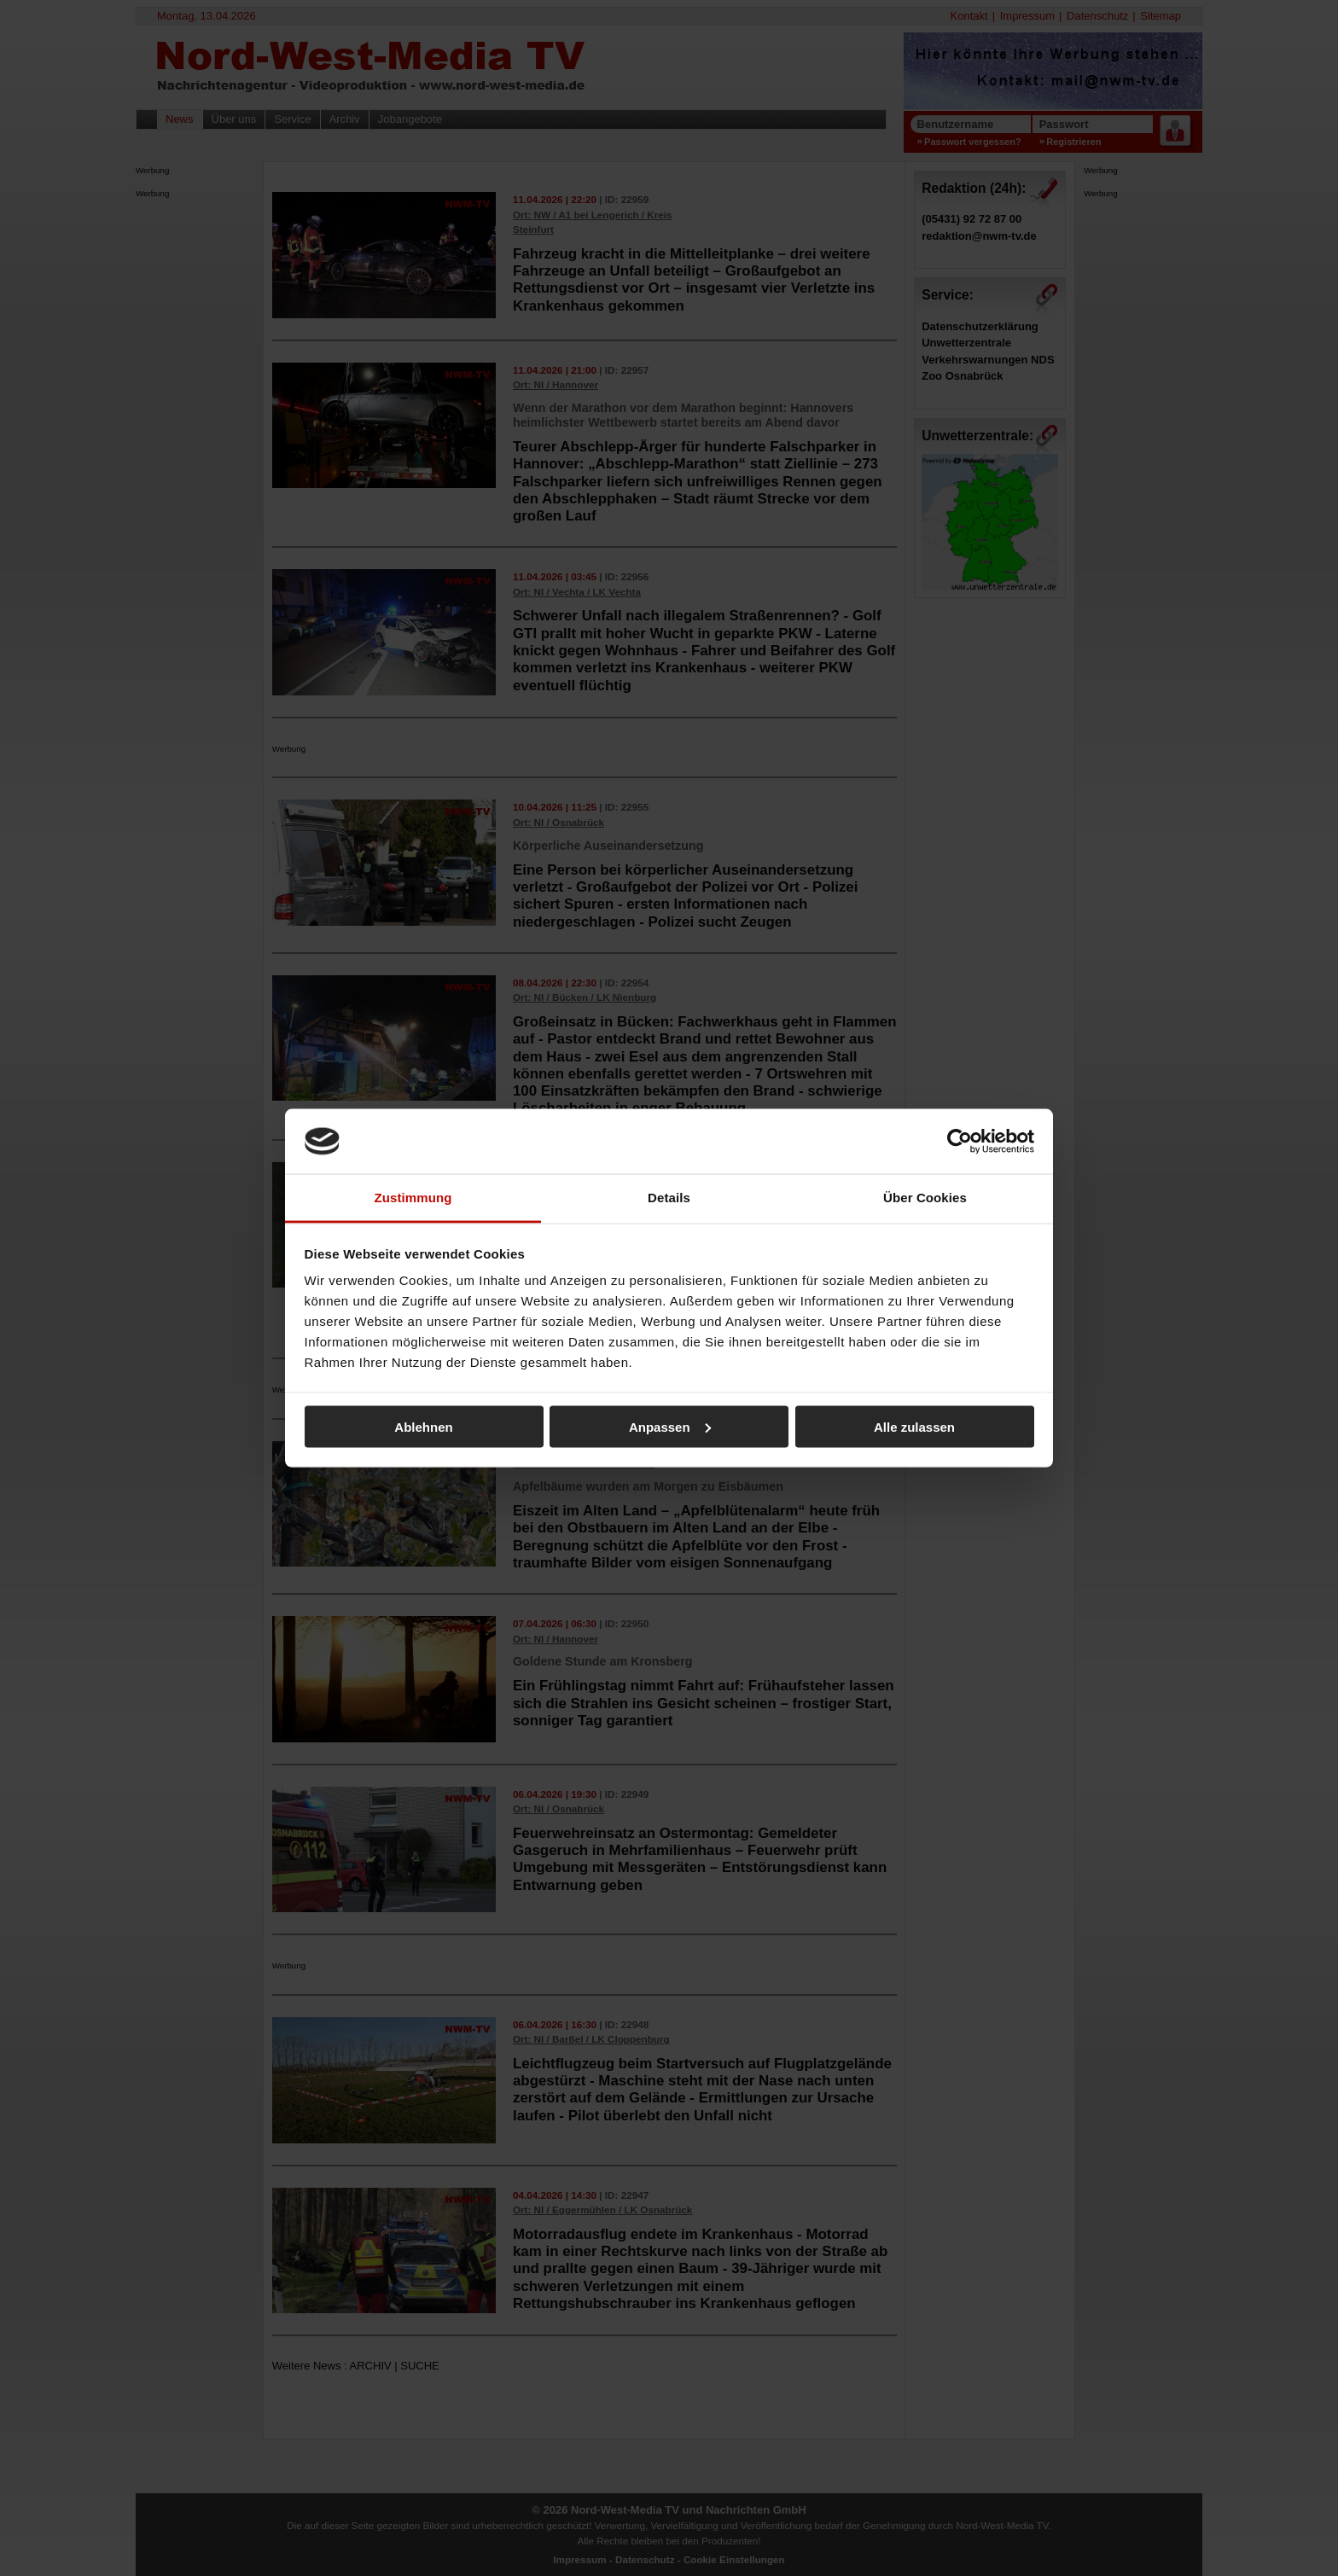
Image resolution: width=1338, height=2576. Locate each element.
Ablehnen (423, 1426)
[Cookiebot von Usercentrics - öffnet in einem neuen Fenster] (959, 1141)
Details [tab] (669, 1197)
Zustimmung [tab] (413, 1197)
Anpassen (670, 1426)
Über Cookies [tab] (925, 1197)
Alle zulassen (914, 1426)
